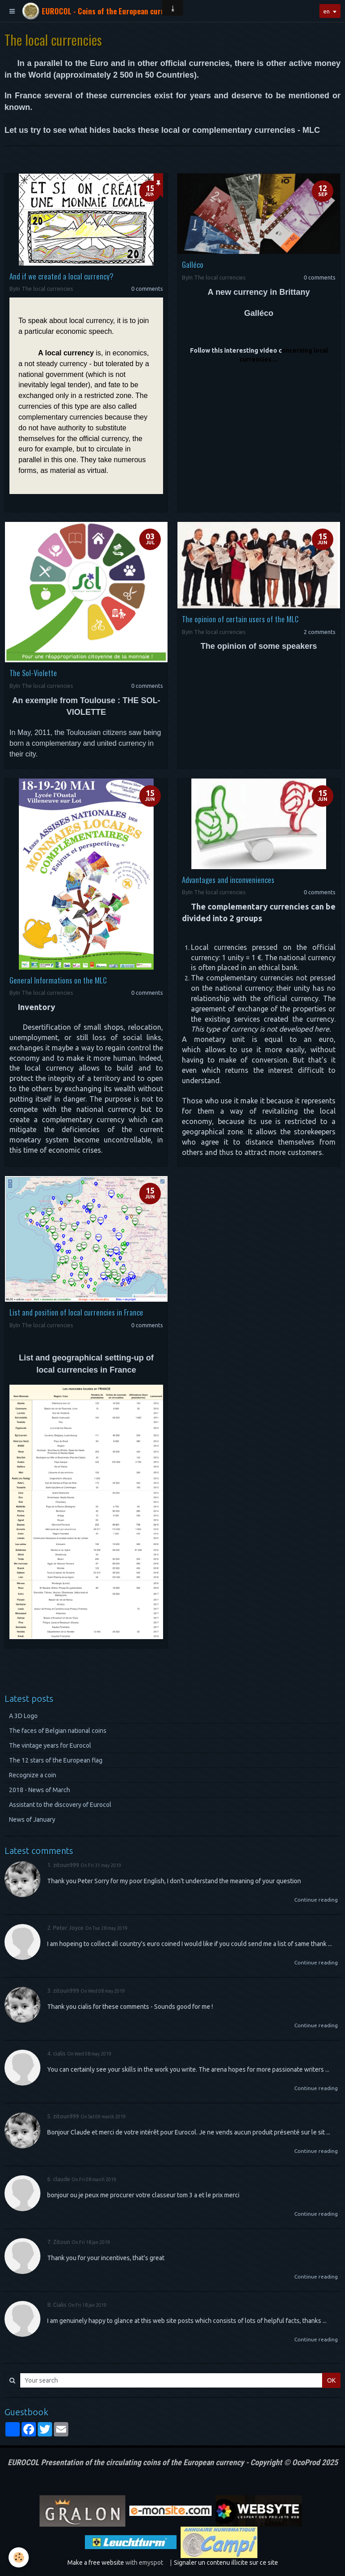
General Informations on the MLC (58, 979)
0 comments (147, 288)
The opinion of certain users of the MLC (240, 619)
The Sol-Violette (33, 672)
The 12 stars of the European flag (55, 1760)
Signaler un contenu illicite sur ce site (226, 2562)
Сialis (59, 2304)
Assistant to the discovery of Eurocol (60, 1804)
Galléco (192, 264)
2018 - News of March (39, 1789)
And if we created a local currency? (61, 275)
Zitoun (61, 2242)
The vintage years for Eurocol (50, 1745)
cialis (59, 2053)
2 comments (320, 632)
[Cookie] (19, 2557)
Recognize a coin (32, 1775)
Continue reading (316, 1899)
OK (331, 2380)
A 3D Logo (23, 1715)
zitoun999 (66, 1865)
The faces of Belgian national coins (57, 1730)
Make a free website (95, 2562)
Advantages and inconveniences (228, 879)
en (325, 11)
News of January (32, 1819)
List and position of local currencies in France (76, 1312)
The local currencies (47, 288)
